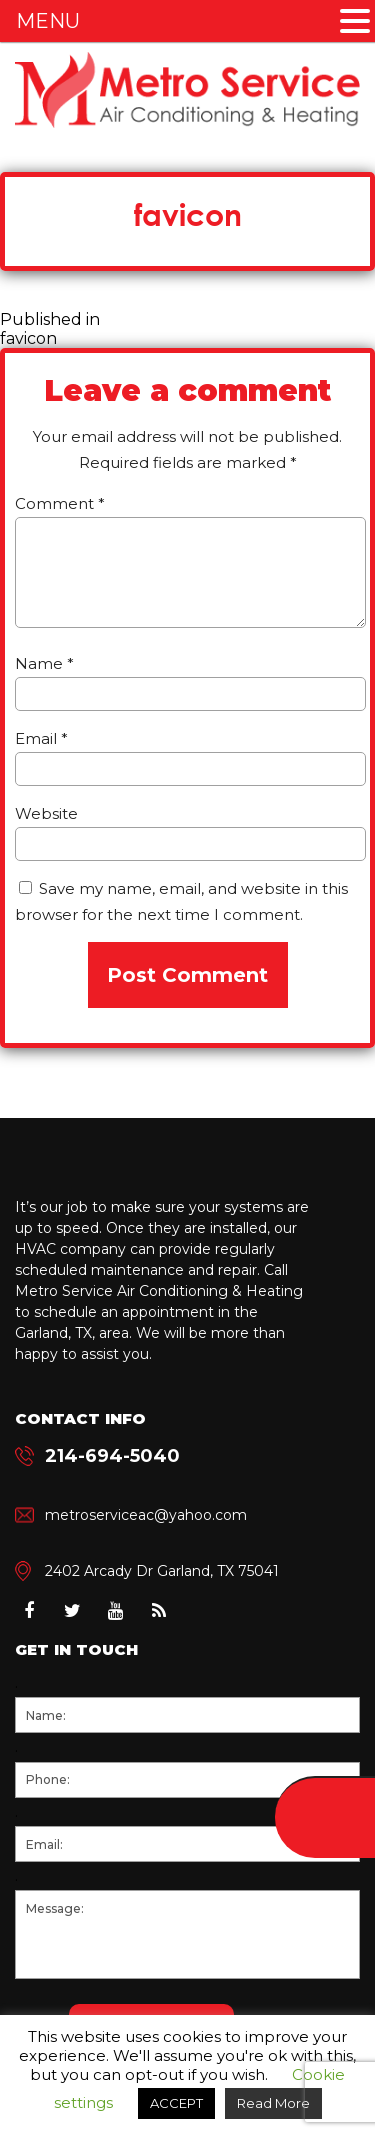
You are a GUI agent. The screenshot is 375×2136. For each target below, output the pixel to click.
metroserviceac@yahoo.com (146, 1515)
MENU (48, 21)
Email (41, 738)
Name (44, 663)
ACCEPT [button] (176, 2103)
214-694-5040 (112, 1456)
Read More (273, 2103)
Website (46, 813)
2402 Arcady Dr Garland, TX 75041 (162, 1571)
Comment (60, 503)
